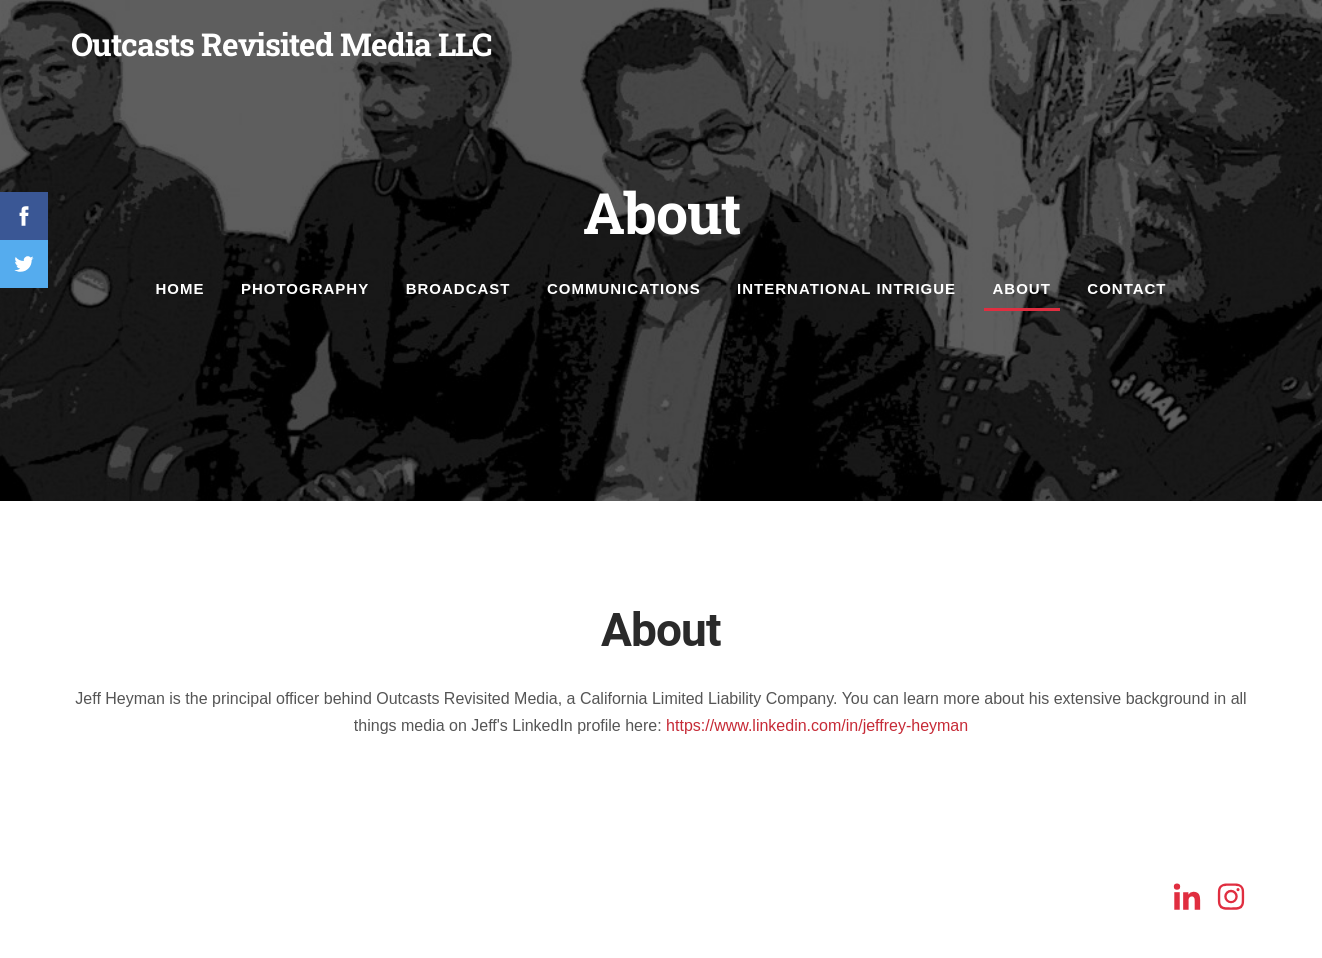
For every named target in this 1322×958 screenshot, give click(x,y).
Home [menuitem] (179, 288)
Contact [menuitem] (1126, 288)
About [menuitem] (1022, 288)
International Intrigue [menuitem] (846, 288)
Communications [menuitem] (624, 288)
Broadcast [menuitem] (458, 288)
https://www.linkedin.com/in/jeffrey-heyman (817, 725)
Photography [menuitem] (305, 288)
